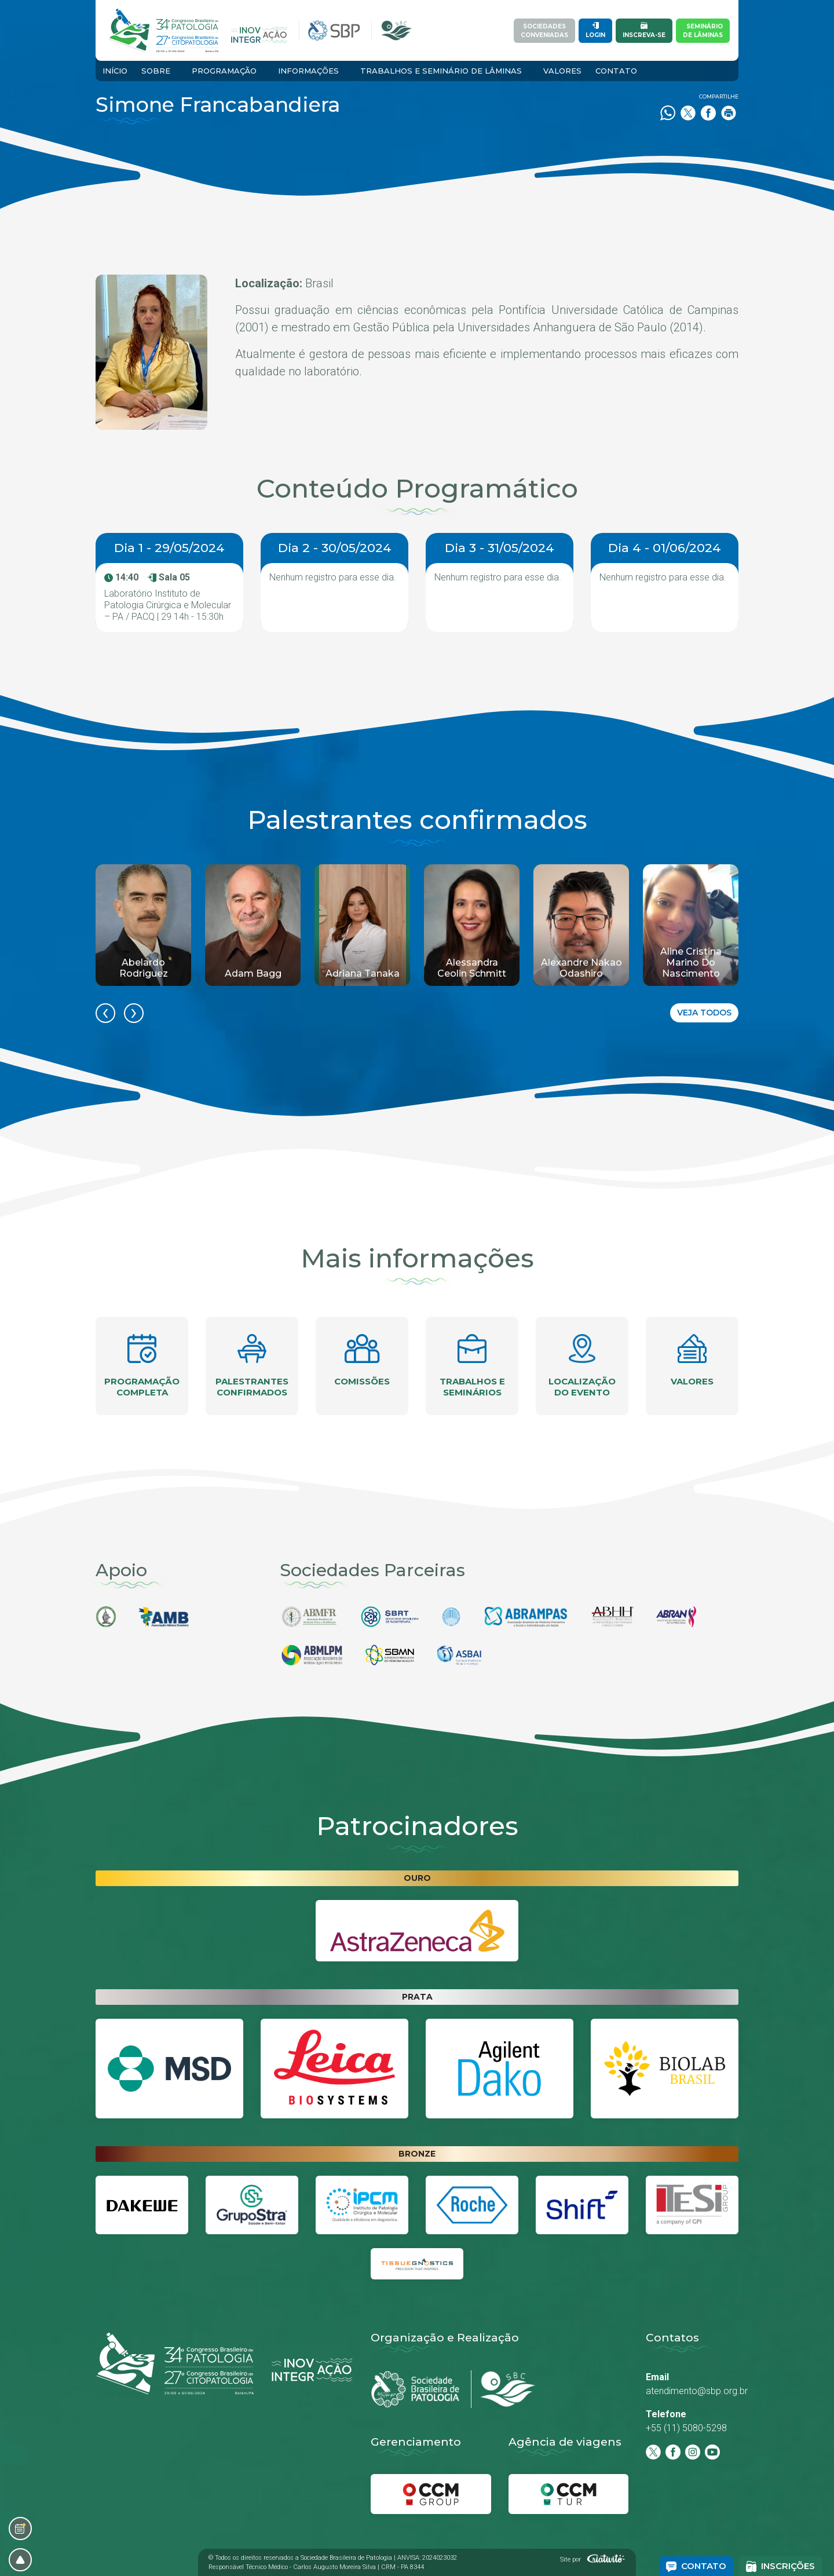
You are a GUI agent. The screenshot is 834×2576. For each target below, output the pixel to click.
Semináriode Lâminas (703, 31)
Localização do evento (582, 1366)
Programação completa (142, 1366)
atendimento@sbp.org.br (697, 2390)
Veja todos (704, 1012)
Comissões (362, 1360)
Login (595, 30)
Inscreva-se (644, 30)
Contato (616, 70)
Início (115, 70)
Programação (224, 70)
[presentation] (105, 1013)
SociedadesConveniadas (544, 31)
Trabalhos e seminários (472, 1366)
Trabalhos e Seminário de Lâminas (441, 70)
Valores (562, 70)
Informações (308, 70)
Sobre (155, 70)
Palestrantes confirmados (251, 1366)
